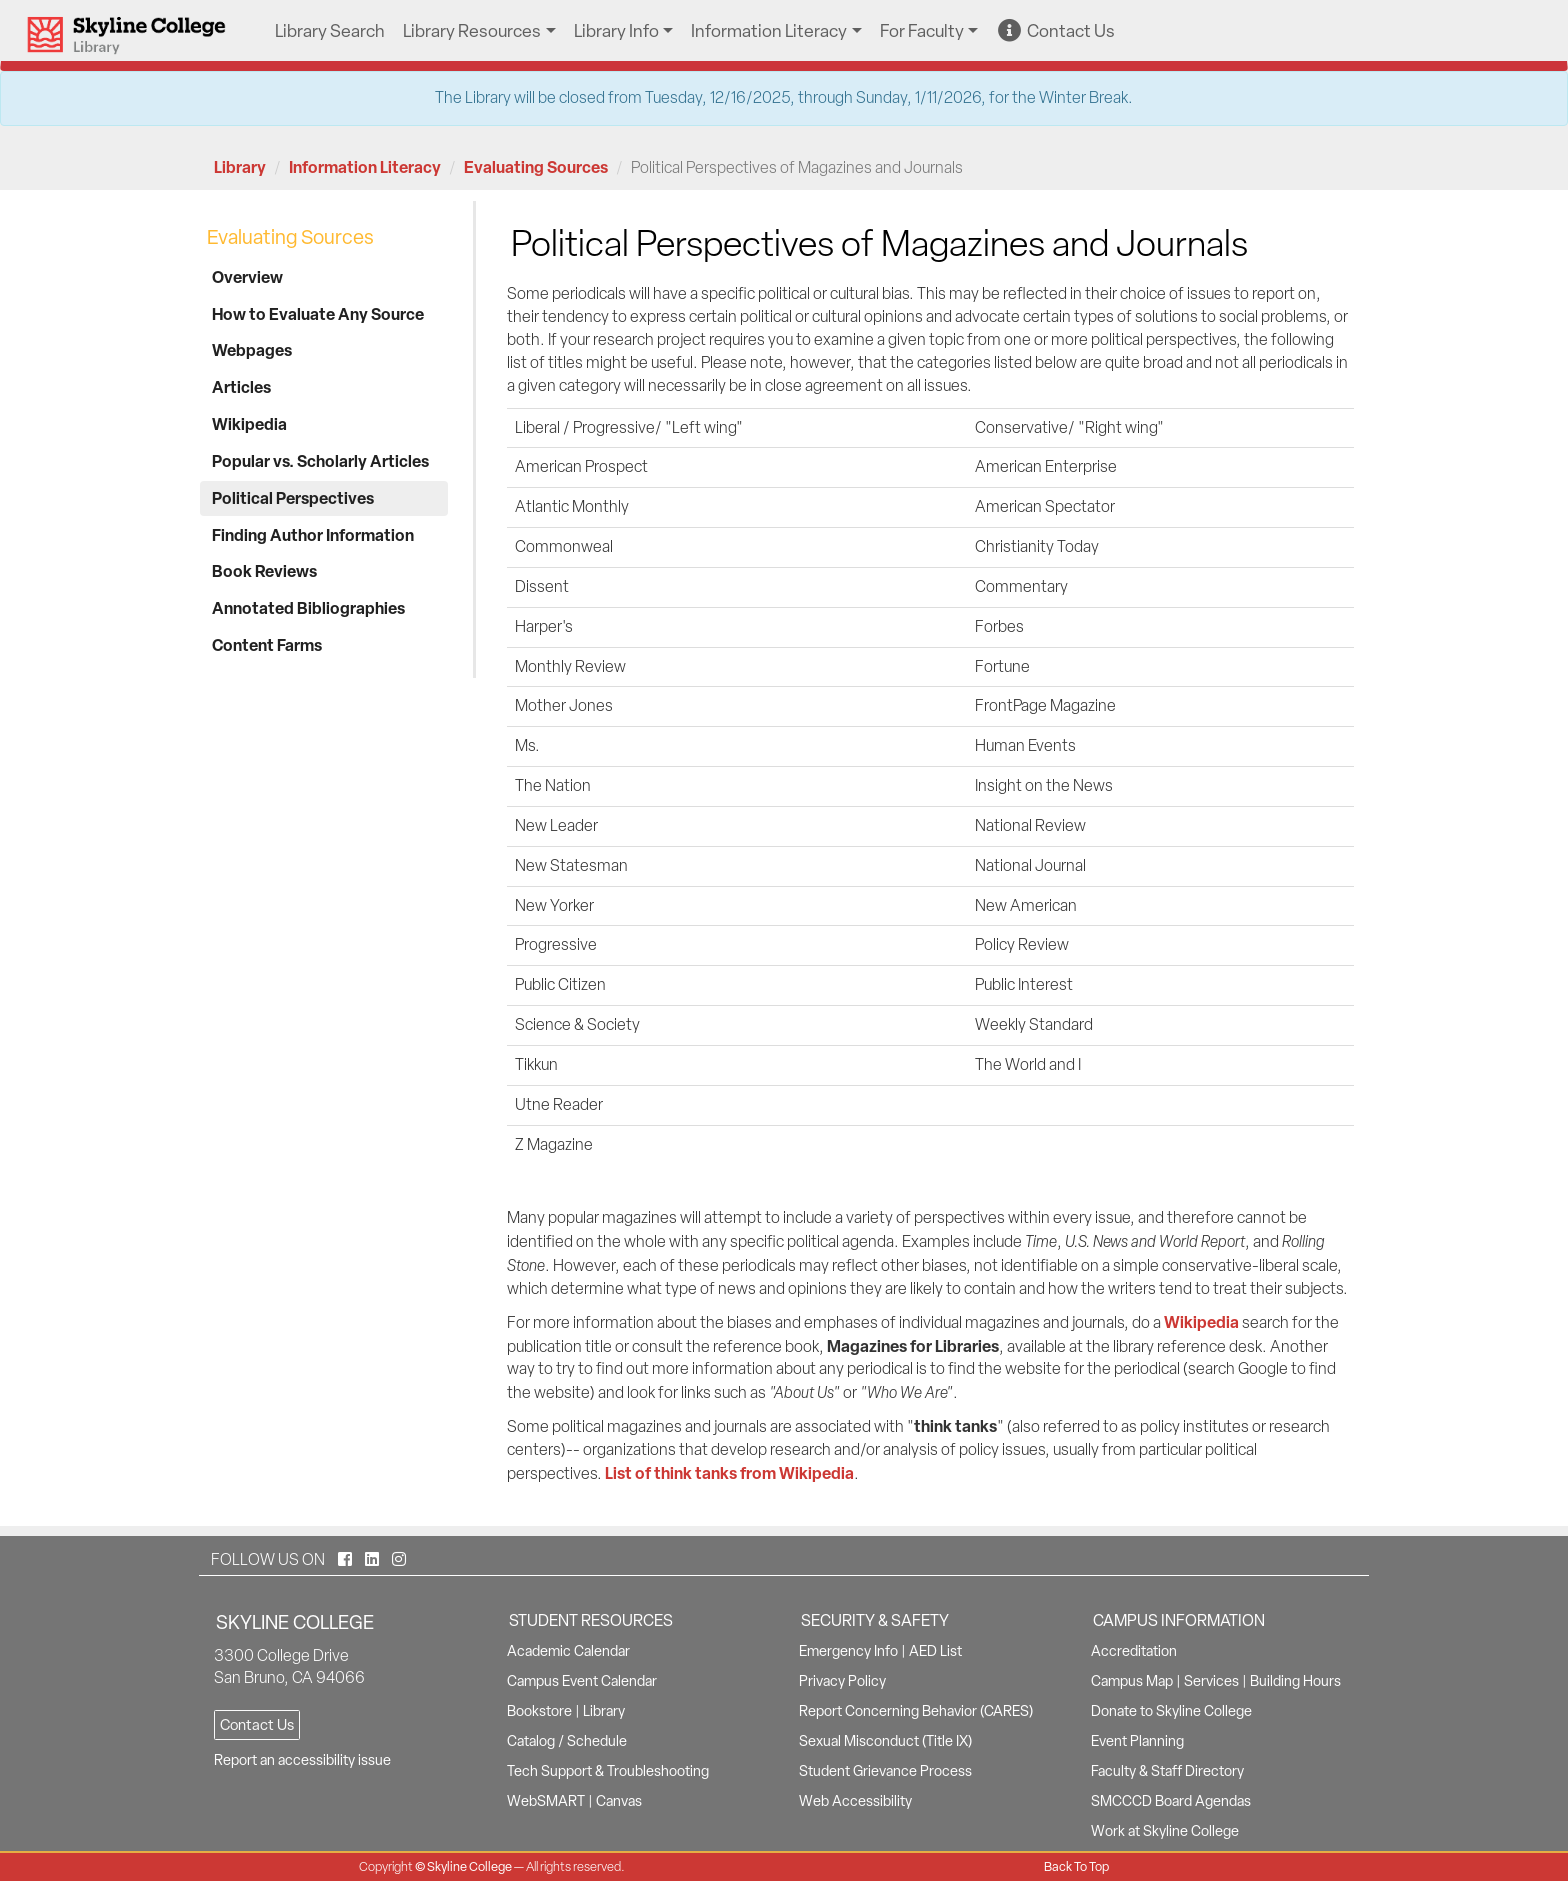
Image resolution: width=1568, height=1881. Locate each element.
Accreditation (1134, 1651)
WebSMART (546, 1801)
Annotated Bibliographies (308, 608)
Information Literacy (769, 30)
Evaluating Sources (536, 167)
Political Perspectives (293, 498)
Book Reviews (264, 571)
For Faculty (922, 30)
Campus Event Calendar (582, 1681)
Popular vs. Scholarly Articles (320, 461)
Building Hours (1295, 1681)
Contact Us (1056, 30)
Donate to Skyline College (1171, 1711)
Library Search (330, 30)
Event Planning (1137, 1741)
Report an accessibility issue (302, 1760)
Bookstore (539, 1711)
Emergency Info (848, 1651)
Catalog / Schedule (567, 1741)
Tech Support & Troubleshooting (608, 1771)
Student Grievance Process (885, 1771)
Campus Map (1132, 1681)
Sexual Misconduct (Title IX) (885, 1741)
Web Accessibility (855, 1801)
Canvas (619, 1801)
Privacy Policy (842, 1681)
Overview (247, 277)
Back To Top (1076, 1866)
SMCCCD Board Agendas (1171, 1801)
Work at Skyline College (1165, 1831)
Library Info (616, 30)
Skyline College (469, 1866)
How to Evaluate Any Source (318, 314)
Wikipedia (249, 424)
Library (240, 167)
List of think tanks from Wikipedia (729, 1473)
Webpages (252, 350)
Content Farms (267, 645)
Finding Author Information (313, 535)
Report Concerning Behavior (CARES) (916, 1711)
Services (1211, 1681)
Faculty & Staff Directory (1167, 1771)
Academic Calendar (568, 1651)
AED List (935, 1651)
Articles (241, 387)
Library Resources (472, 30)
